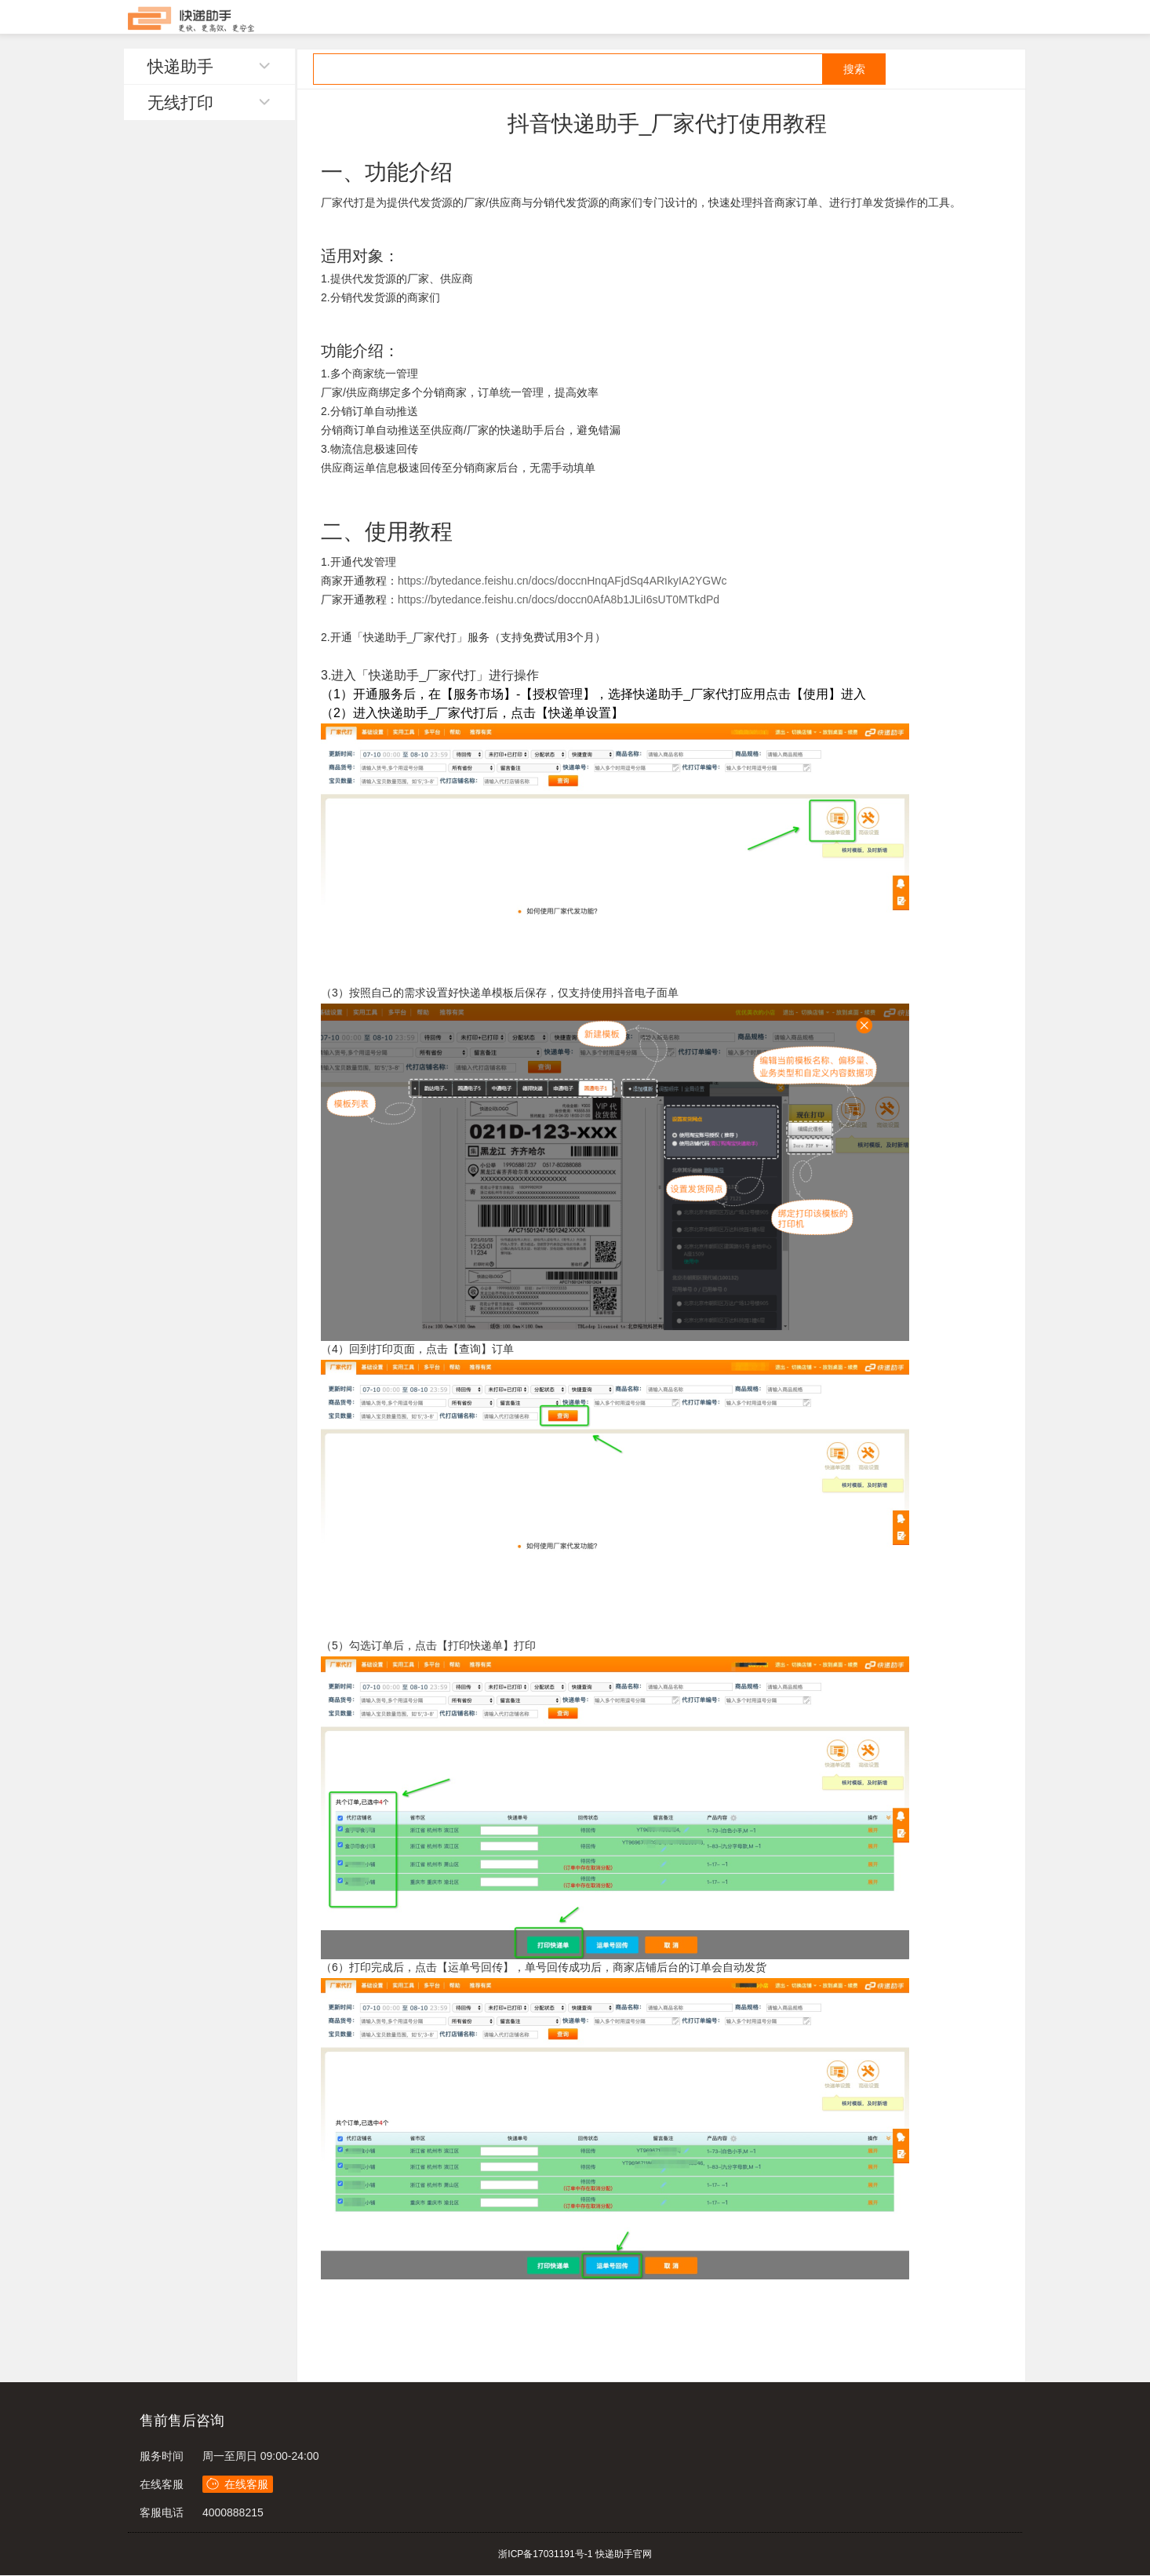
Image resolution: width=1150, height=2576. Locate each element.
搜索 (854, 69)
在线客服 (162, 2484)
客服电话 (162, 2512)
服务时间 (162, 2456)
